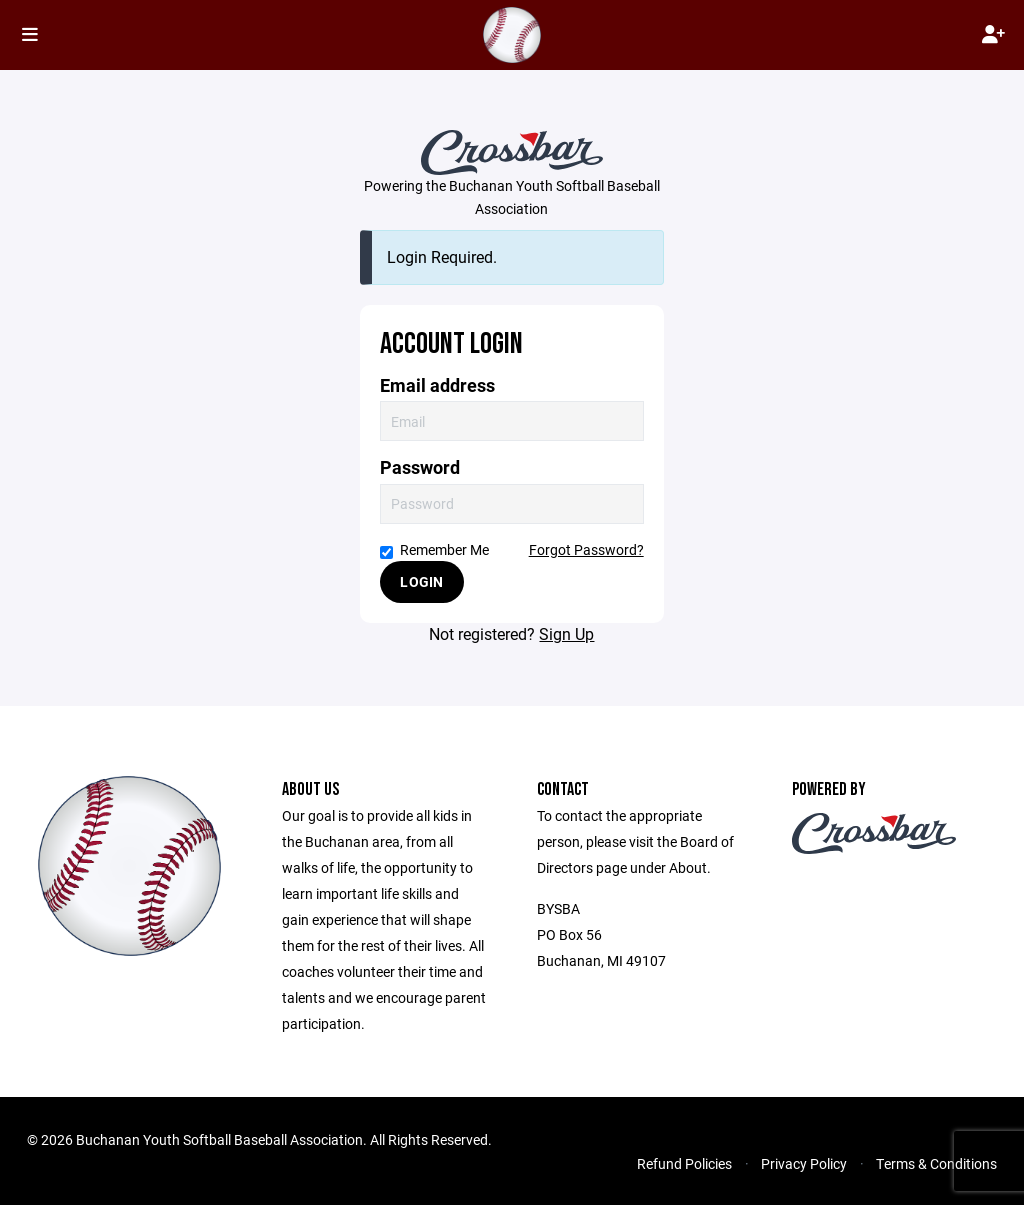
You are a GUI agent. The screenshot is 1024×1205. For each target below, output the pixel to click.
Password (420, 467)
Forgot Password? (586, 549)
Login (421, 581)
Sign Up (566, 633)
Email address (437, 385)
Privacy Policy (804, 1163)
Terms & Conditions (936, 1163)
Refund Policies (684, 1163)
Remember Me (434, 549)
